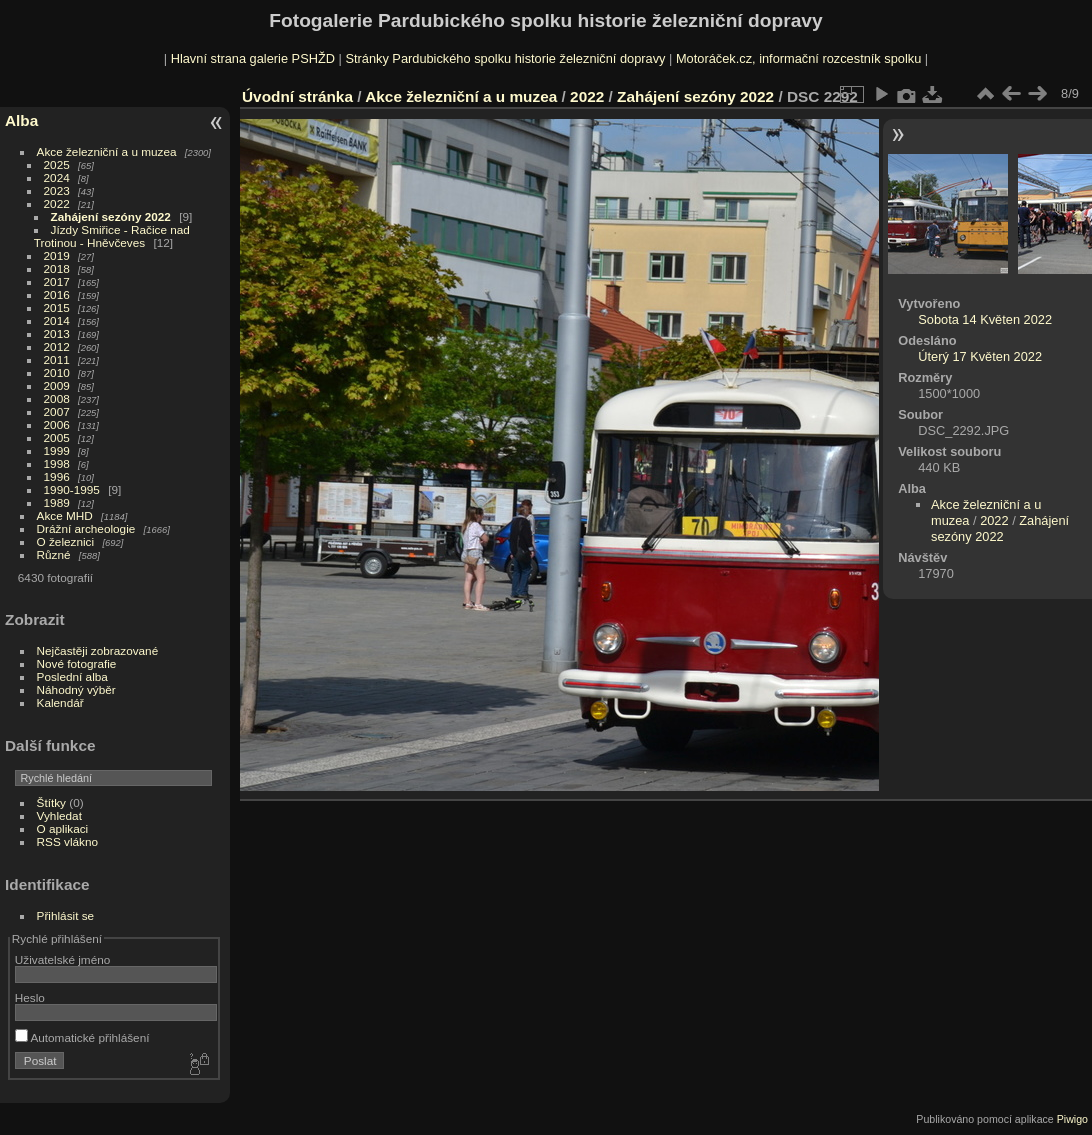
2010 (57, 372)
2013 (57, 333)
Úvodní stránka (297, 96)
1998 (57, 463)
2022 (57, 203)
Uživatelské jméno (62, 959)
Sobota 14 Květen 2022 (985, 319)
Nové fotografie (77, 663)
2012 (57, 346)
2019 (57, 255)
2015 (57, 307)
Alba (21, 120)
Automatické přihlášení (82, 1037)
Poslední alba (72, 676)
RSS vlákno (67, 841)
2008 (57, 398)
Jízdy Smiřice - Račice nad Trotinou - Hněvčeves (112, 236)
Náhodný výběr (76, 689)
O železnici (66, 541)
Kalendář (60, 702)
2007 (57, 411)
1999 (57, 450)
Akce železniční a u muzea (107, 151)
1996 (57, 476)
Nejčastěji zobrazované (98, 650)
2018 (57, 268)
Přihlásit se (66, 915)
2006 (57, 424)
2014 (57, 320)
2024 (57, 177)
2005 (57, 437)
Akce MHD (65, 515)
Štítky (51, 802)
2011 (57, 359)
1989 (57, 502)
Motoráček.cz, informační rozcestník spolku (798, 58)
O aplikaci (63, 828)
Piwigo (1072, 1119)
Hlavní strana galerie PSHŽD (253, 58)
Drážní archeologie (86, 528)
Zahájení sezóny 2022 (111, 216)
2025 (57, 164)
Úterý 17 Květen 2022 (980, 356)
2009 (57, 385)
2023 (57, 190)
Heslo (30, 997)
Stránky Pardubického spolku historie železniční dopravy (505, 58)
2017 (57, 281)
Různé (54, 554)
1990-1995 (72, 489)
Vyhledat (59, 815)
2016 (57, 294)
